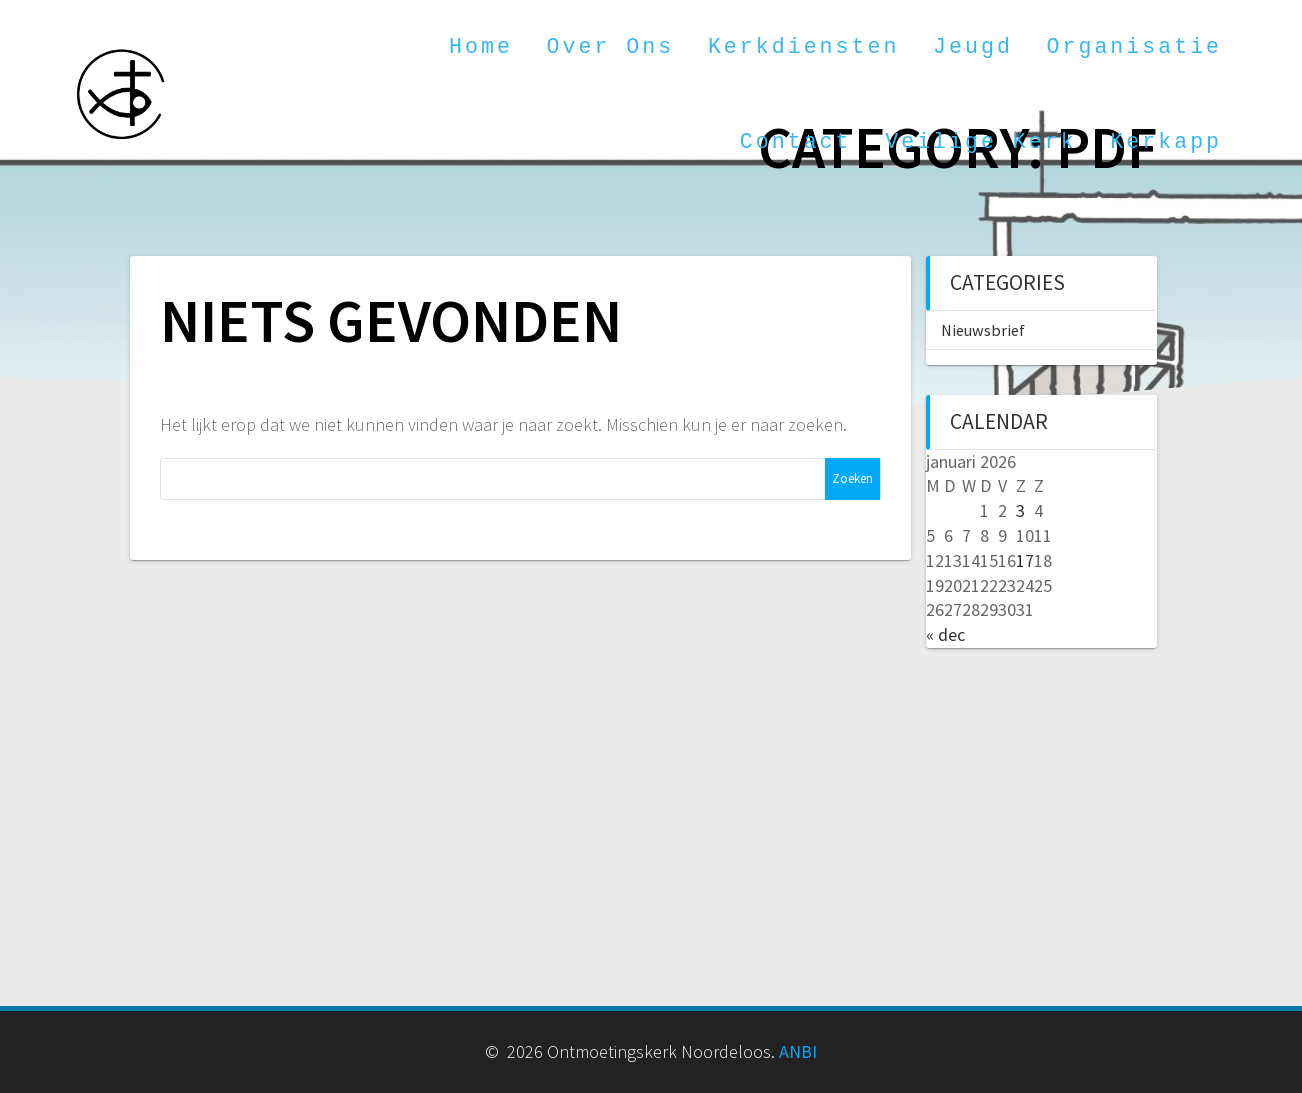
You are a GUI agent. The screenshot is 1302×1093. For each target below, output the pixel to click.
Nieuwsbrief (983, 330)
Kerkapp (1166, 142)
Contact (796, 142)
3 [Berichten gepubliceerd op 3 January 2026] (1020, 510)
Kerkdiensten (804, 47)
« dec (945, 634)
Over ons (611, 47)
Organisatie (1135, 47)
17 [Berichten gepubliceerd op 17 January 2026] (1025, 560)
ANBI (798, 1051)
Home (481, 47)
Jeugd (973, 47)
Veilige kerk (981, 142)
